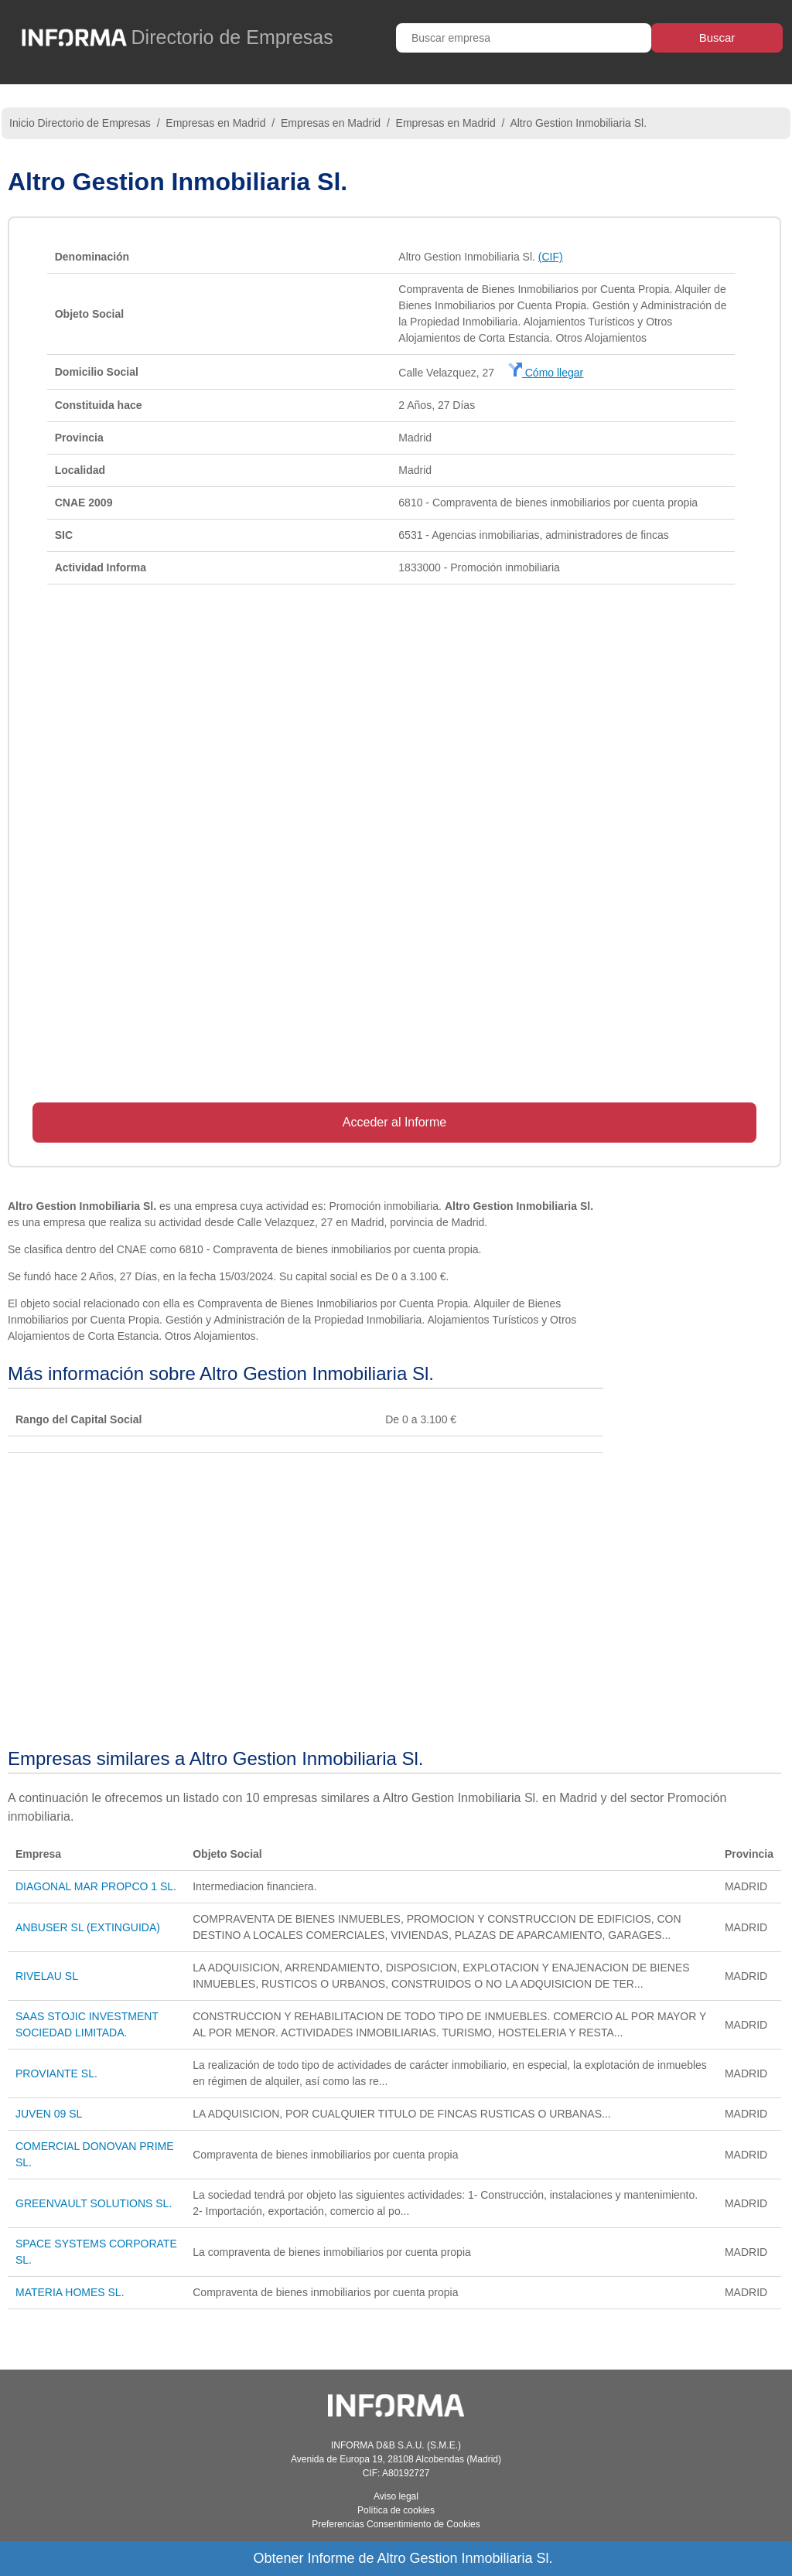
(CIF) (550, 256)
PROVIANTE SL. (56, 2073)
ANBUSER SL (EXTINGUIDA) (87, 1927)
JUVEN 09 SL (48, 2113)
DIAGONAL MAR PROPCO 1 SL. (95, 1886)
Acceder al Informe (394, 1122)
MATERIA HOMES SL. (70, 2292)
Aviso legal (396, 2496)
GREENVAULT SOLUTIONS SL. (93, 2203)
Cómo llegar (545, 372)
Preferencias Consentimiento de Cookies (396, 2524)
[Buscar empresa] (523, 38)
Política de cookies (396, 2510)
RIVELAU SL (46, 1976)
